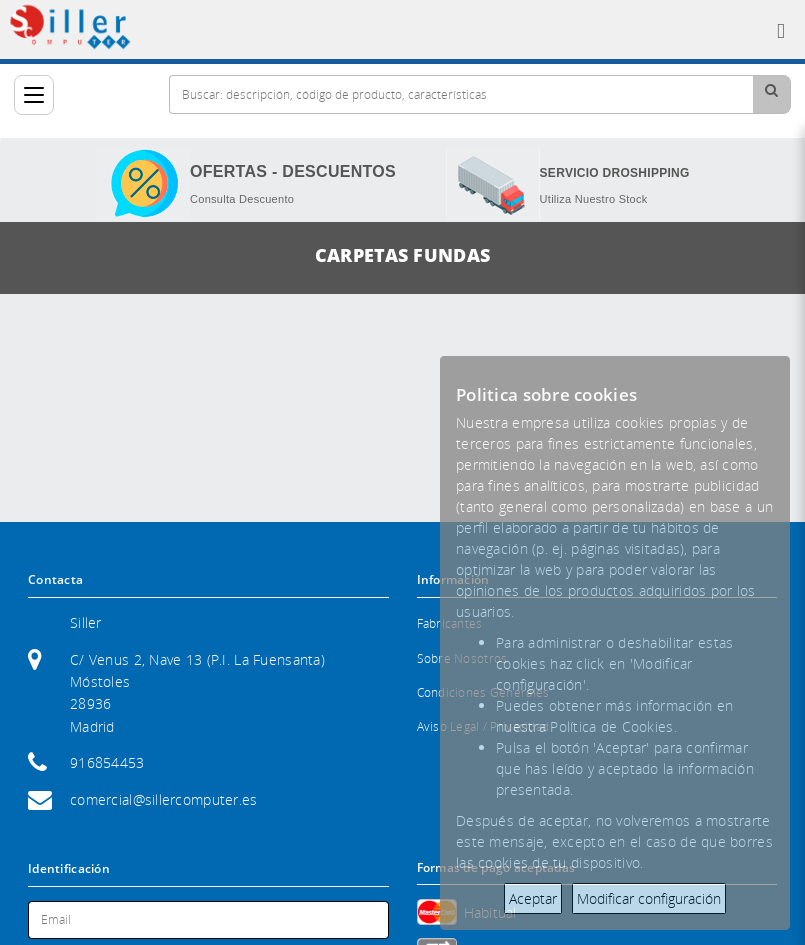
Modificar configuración (649, 898)
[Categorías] (34, 95)
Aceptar (533, 898)
